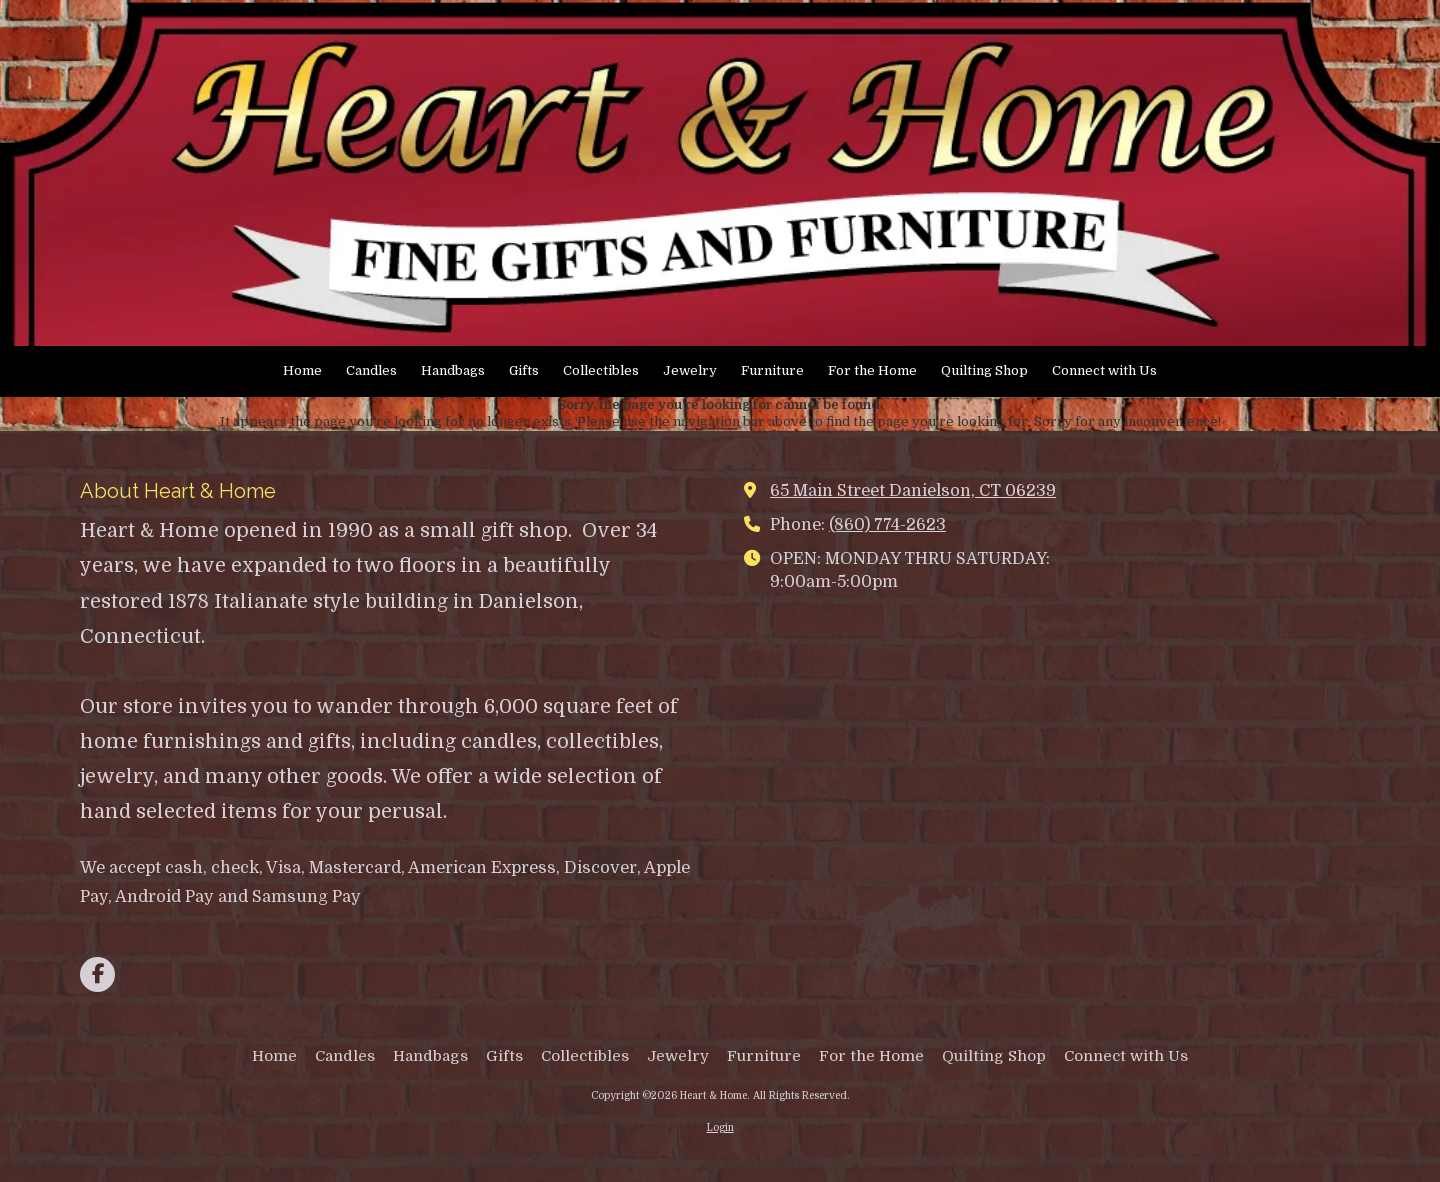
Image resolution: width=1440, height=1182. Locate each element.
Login (720, 1127)
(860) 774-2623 (887, 524)
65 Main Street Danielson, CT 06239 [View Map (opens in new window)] (913, 490)
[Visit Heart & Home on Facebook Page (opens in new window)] (97, 974)
